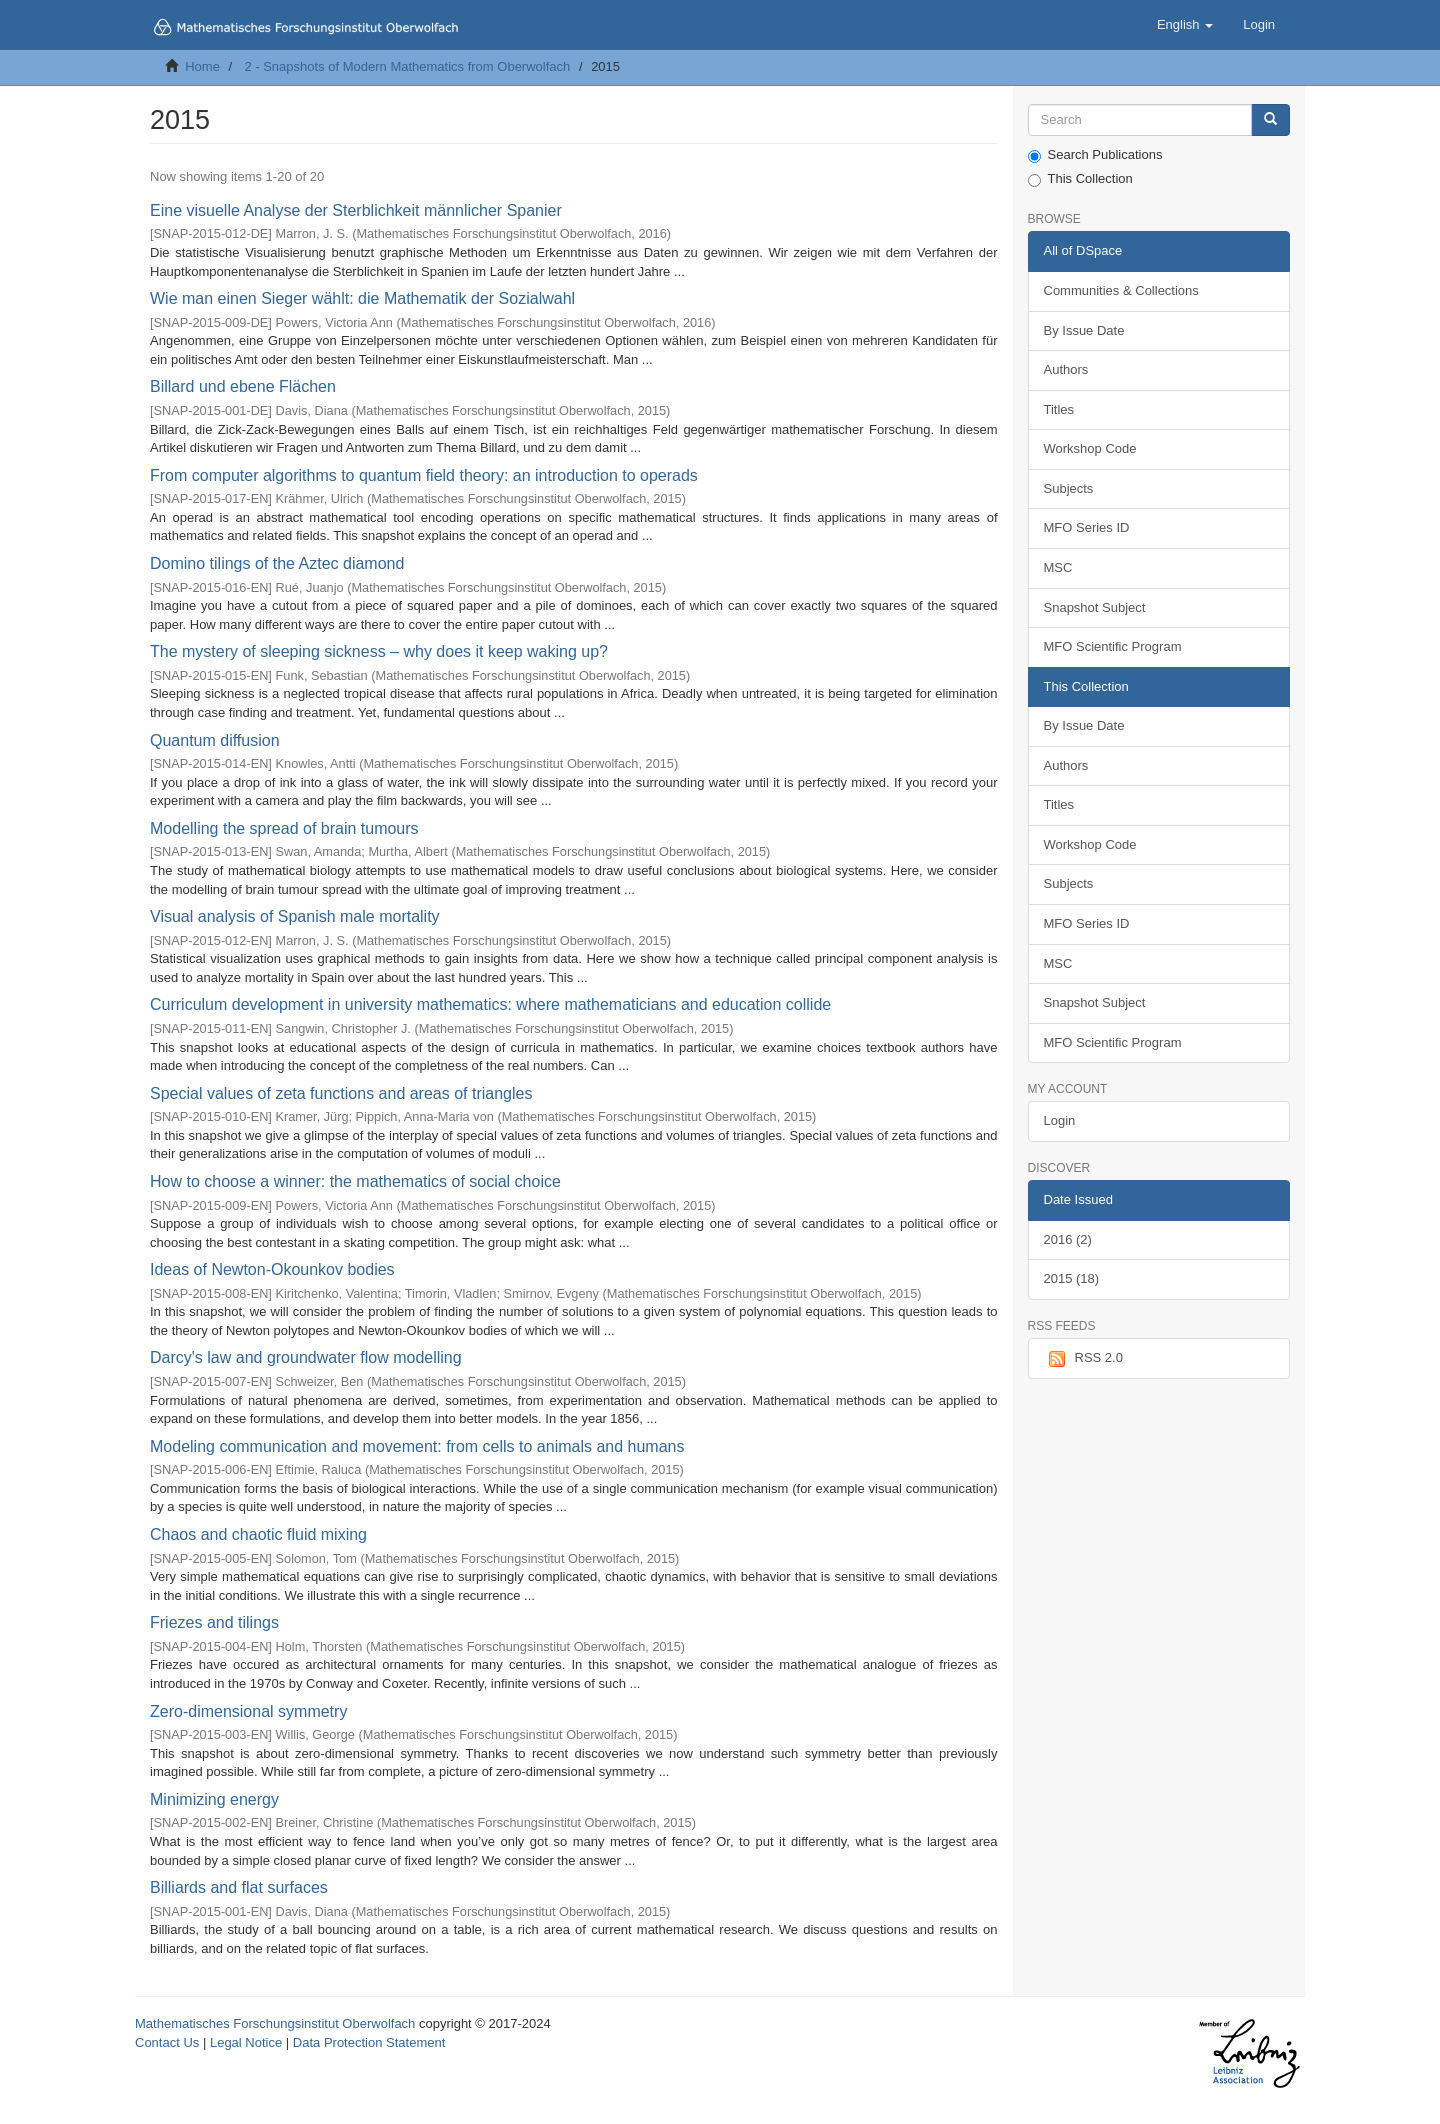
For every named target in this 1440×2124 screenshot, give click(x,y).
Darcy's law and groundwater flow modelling (306, 1357)
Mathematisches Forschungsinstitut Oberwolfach (275, 2023)
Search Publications (1095, 155)
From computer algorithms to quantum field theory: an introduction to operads (424, 475)
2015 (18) (1072, 1278)
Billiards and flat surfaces (239, 1887)
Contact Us (167, 2042)
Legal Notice (246, 2042)
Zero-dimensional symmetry (248, 1711)
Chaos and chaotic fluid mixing (258, 1534)
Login (1060, 1120)
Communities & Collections (1121, 290)
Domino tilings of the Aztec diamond (277, 563)
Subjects (1069, 488)
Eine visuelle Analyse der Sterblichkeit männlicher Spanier (356, 210)
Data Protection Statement (369, 2042)
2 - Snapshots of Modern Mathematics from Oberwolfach (407, 66)
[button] (1185, 25)
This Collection (1080, 179)
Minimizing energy (214, 1799)
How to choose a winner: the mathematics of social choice (355, 1181)
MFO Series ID (1087, 527)
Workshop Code (1090, 448)
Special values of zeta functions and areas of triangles (341, 1093)
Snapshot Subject (1095, 607)
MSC (1058, 567)
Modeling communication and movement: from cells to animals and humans (417, 1446)
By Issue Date (1084, 330)
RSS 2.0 (1083, 1359)
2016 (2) (1068, 1239)
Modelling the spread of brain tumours (284, 828)
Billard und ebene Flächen (243, 386)
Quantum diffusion (215, 740)
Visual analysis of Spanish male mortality (295, 916)
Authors (1066, 369)
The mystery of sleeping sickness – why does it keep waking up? (379, 651)
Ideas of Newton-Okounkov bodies (272, 1269)
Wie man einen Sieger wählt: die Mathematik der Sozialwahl (362, 298)
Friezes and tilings (214, 1622)
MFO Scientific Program (1113, 646)
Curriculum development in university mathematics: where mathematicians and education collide (490, 1004)
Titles (1059, 409)
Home (202, 66)
